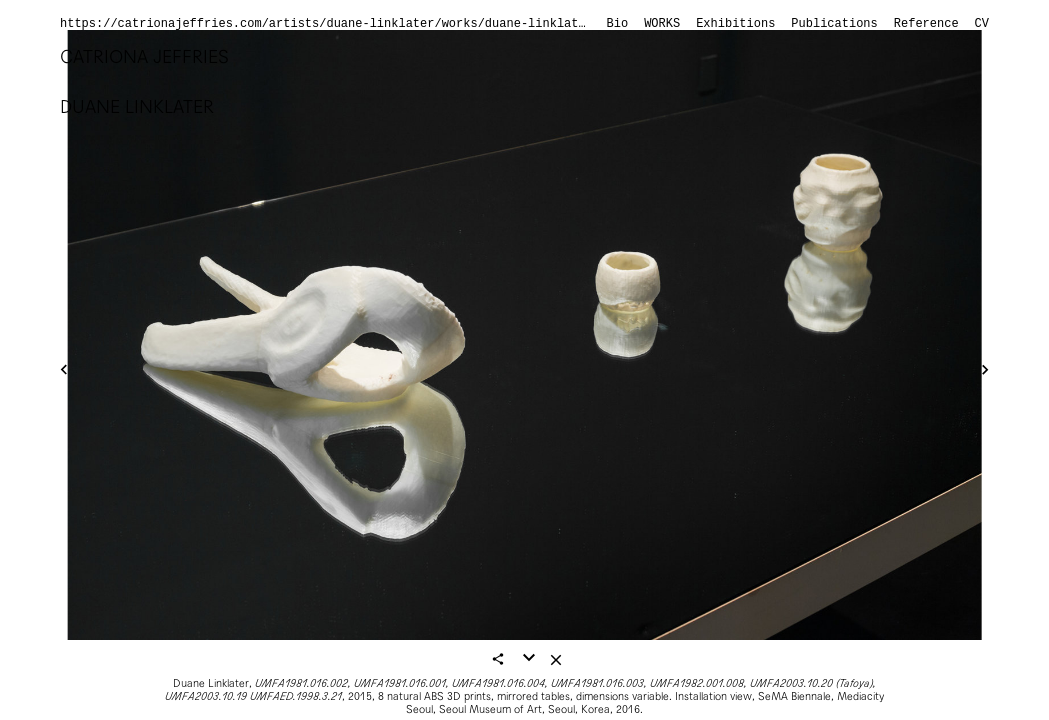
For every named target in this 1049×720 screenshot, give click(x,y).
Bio (618, 24)
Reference (926, 24)
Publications (834, 24)
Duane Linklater (137, 106)
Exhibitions (735, 24)
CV (982, 24)
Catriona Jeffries (144, 56)
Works (662, 24)
